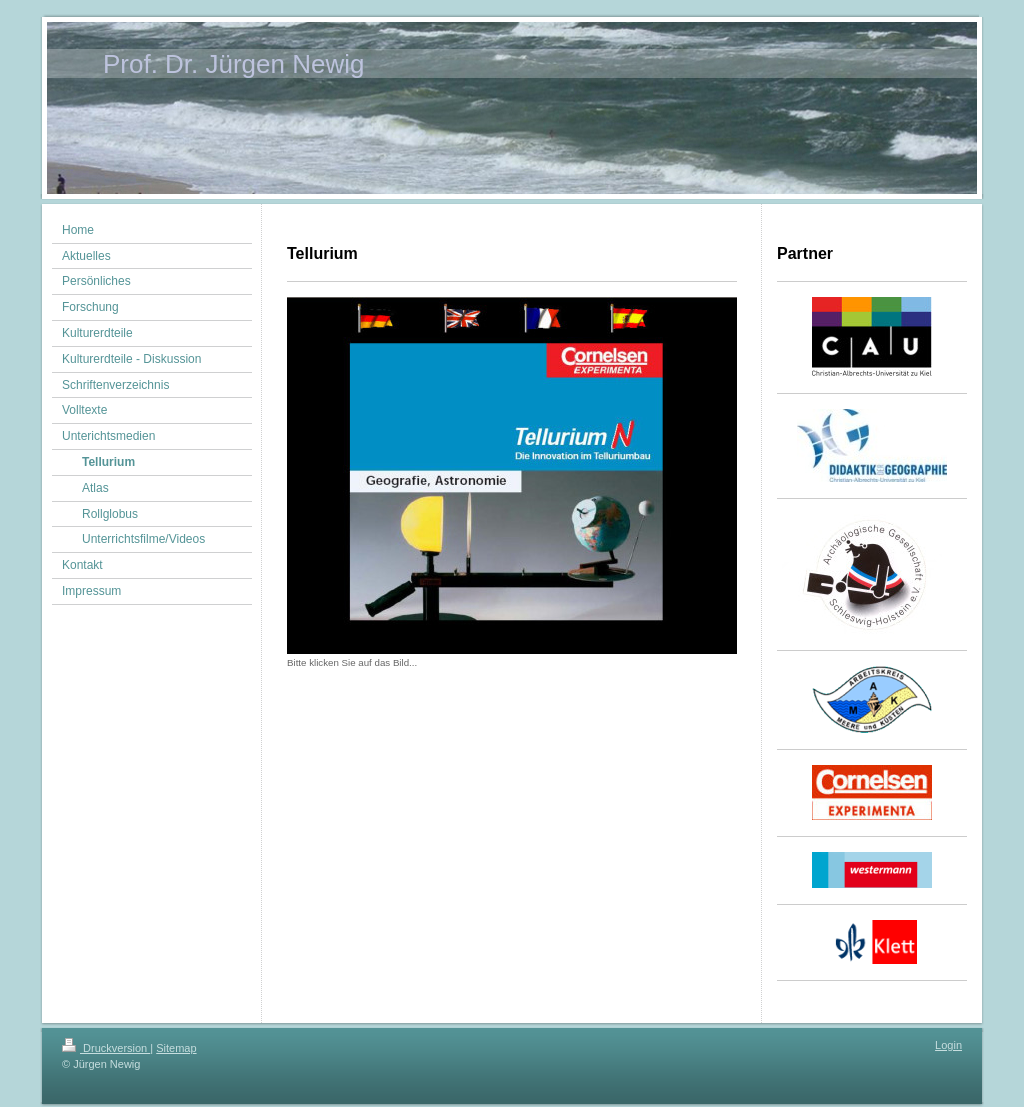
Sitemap (176, 1048)
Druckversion (106, 1048)
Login (948, 1045)
